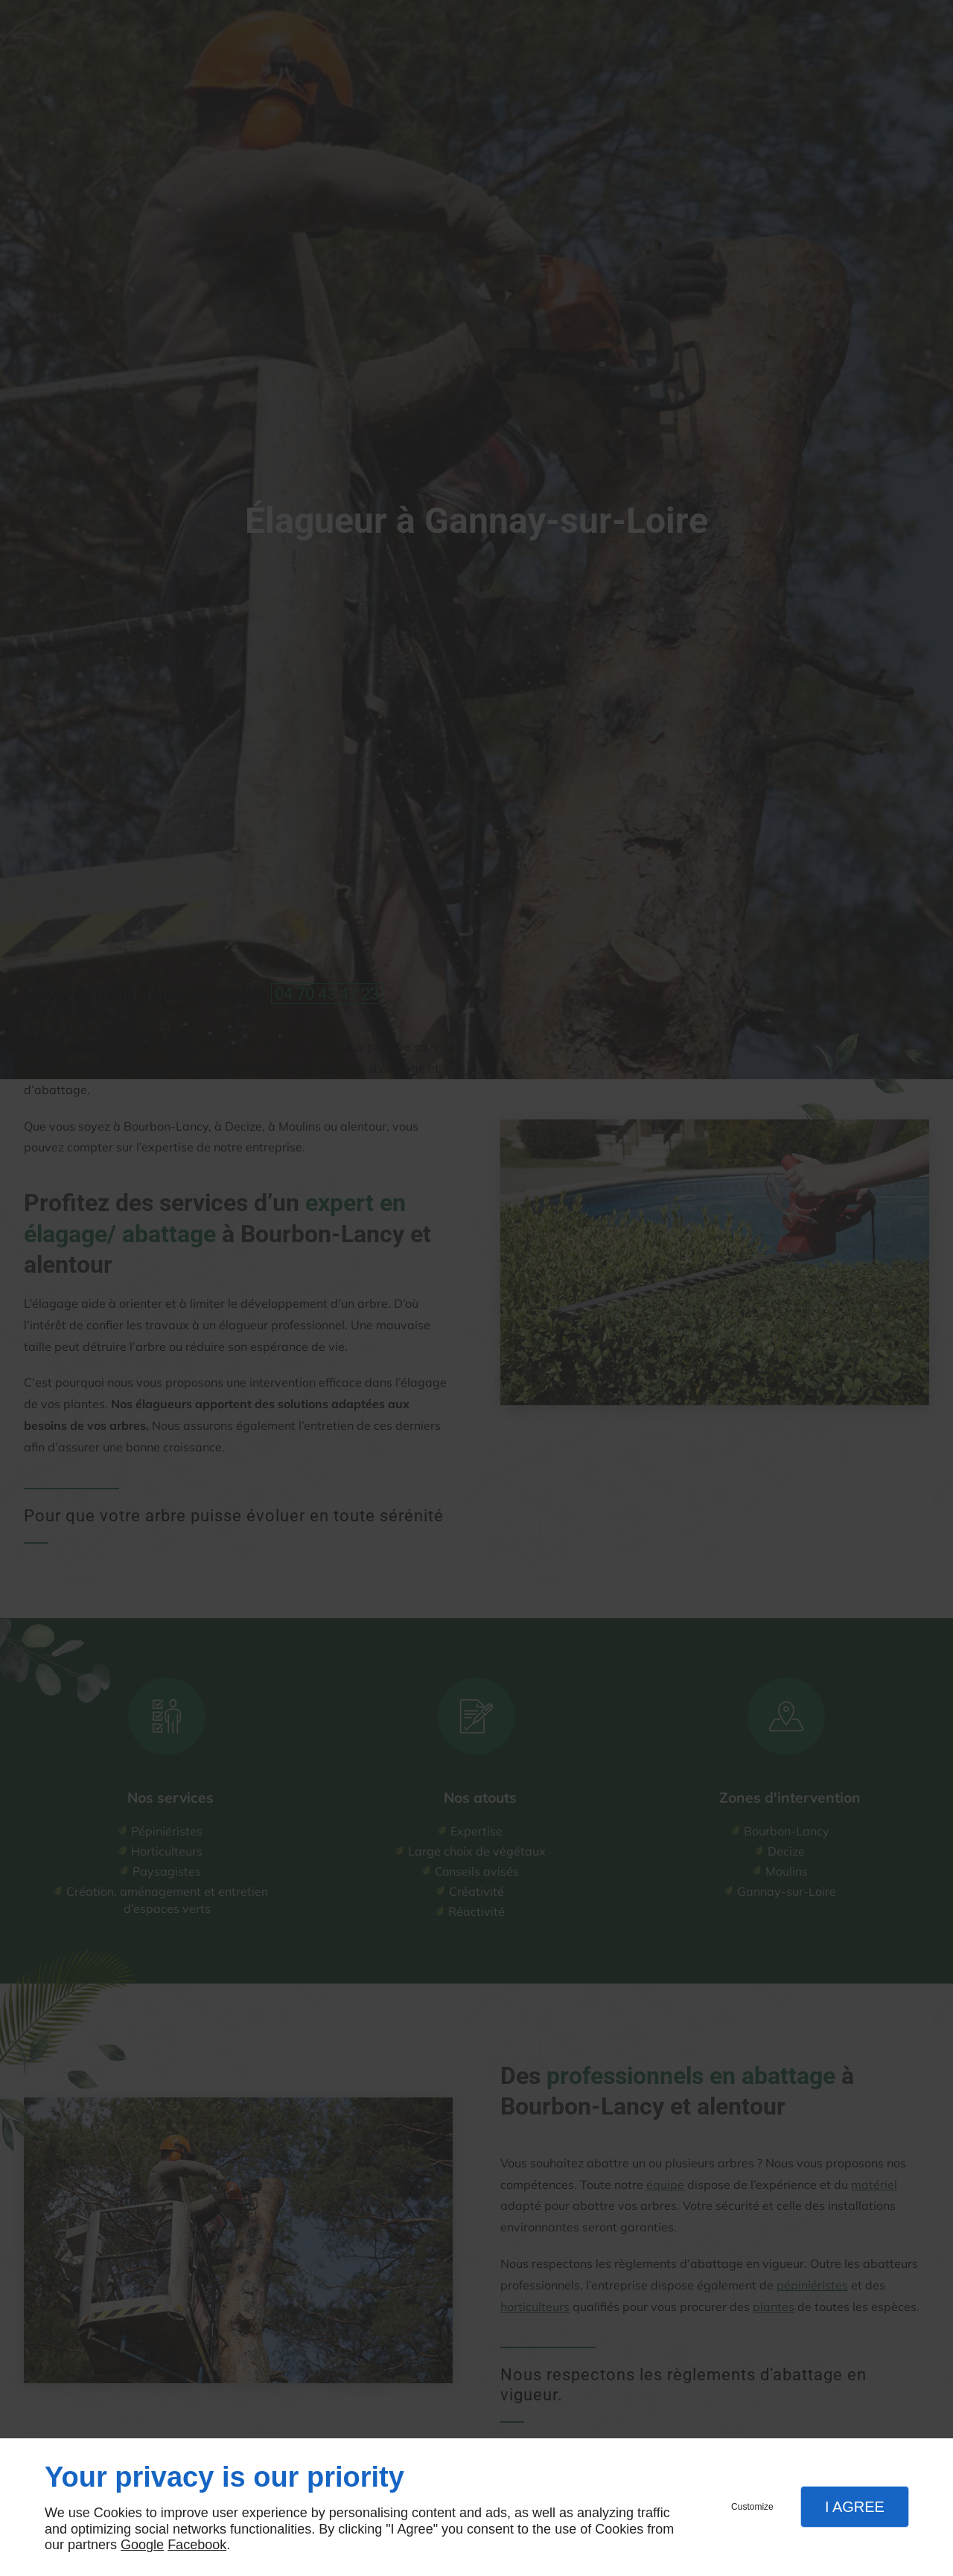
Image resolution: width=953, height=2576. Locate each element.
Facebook (197, 2544)
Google (142, 2544)
